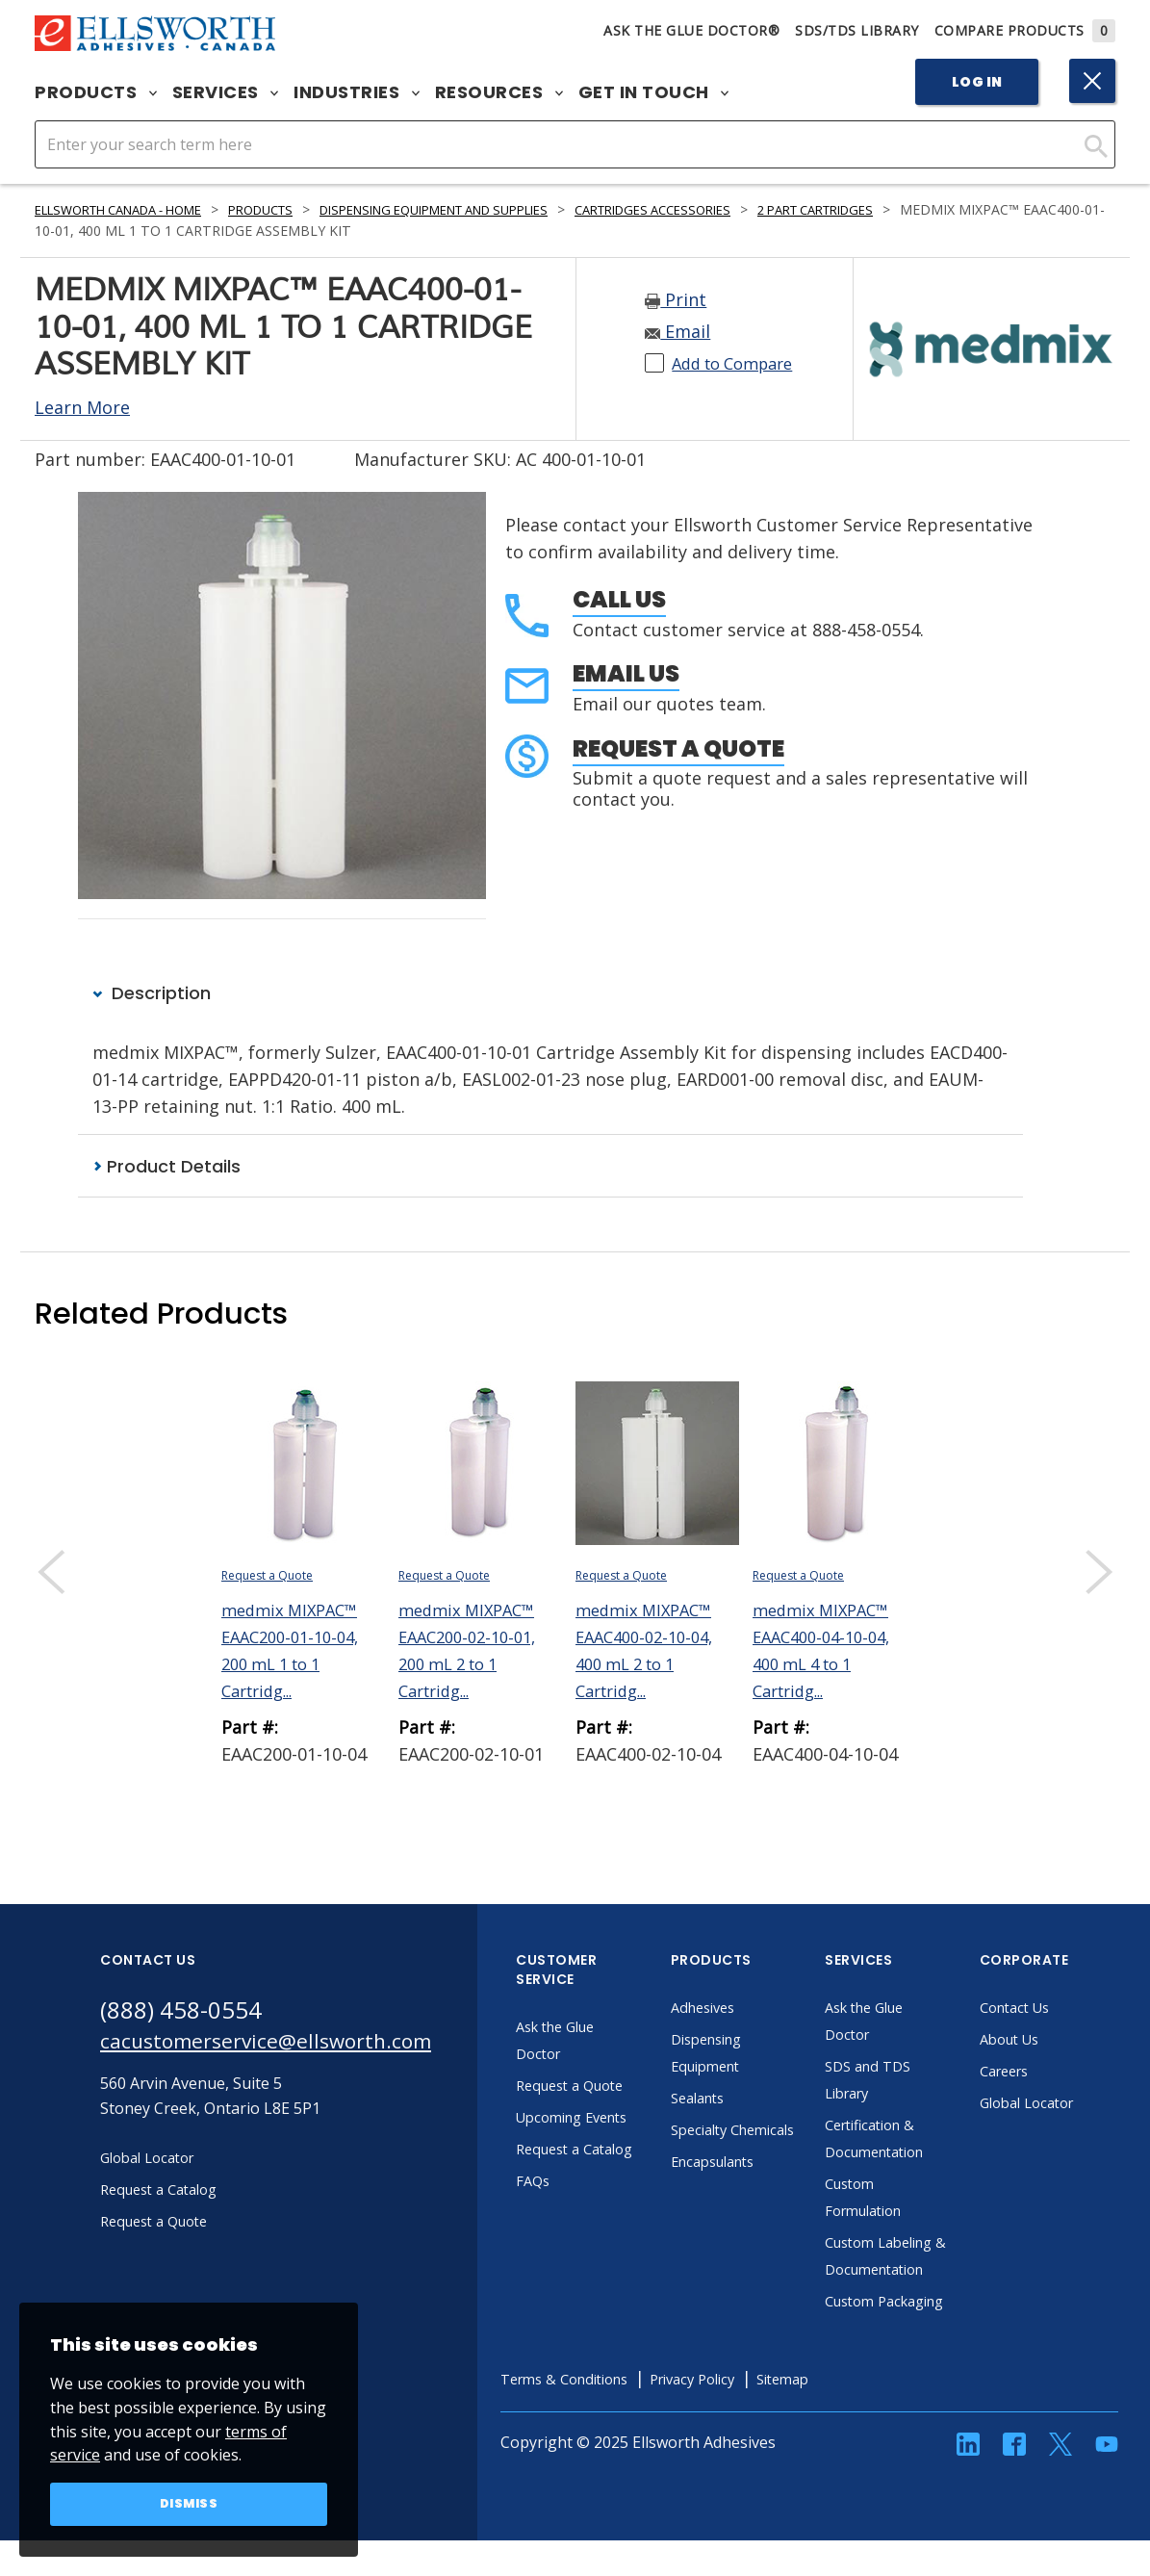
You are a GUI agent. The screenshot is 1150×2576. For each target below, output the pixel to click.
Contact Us (1058, 2008)
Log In (977, 81)
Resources (499, 92)
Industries (357, 92)
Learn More (82, 407)
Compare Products (1025, 30)
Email (677, 331)
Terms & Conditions (611, 2433)
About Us (1052, 2039)
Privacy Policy (753, 2433)
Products (96, 92)
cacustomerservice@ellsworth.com (285, 2045)
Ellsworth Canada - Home (132, 209)
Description (151, 993)
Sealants (741, 2098)
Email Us (626, 673)
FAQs (573, 2235)
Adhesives (746, 2008)
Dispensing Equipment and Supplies (489, 209)
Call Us (619, 599)
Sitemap (853, 2433)
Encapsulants (758, 2189)
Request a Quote (678, 748)
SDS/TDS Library (857, 30)
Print (675, 299)
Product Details (166, 1166)
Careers (1047, 2071)
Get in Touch (653, 92)
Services (225, 92)
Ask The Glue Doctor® (691, 30)
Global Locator (1072, 2103)
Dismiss (189, 2502)
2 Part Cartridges (918, 209)
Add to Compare (739, 362)
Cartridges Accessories (736, 209)
